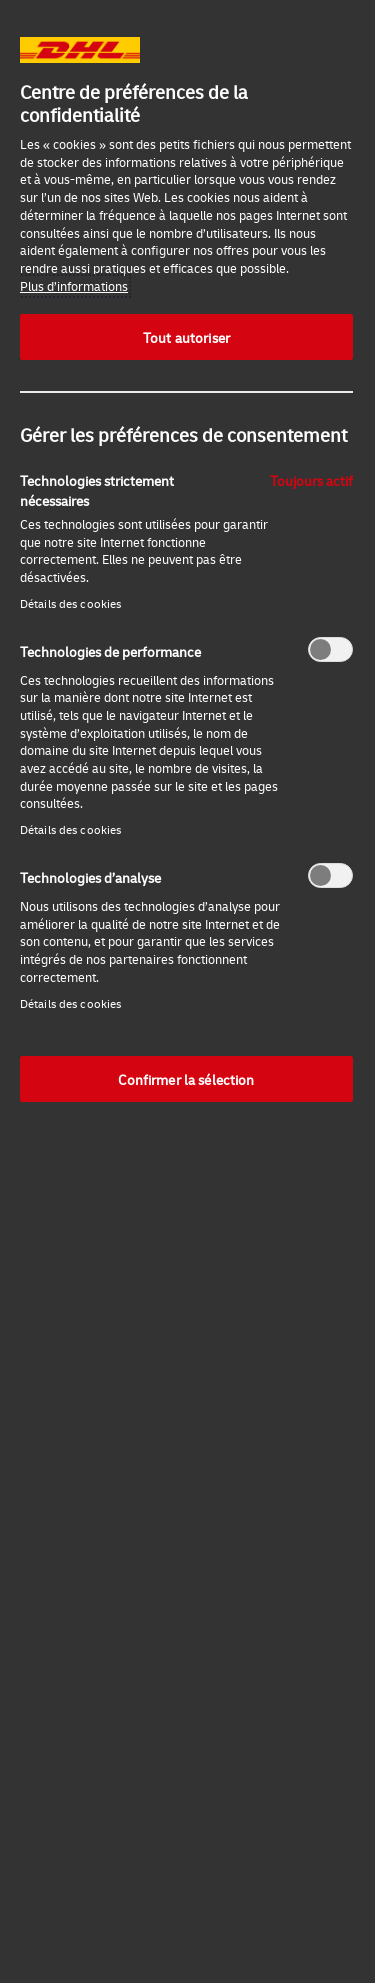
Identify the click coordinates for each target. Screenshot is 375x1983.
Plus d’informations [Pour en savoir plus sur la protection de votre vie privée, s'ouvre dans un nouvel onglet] (74, 286)
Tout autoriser (186, 337)
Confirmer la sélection (186, 1079)
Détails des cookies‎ (70, 603)
